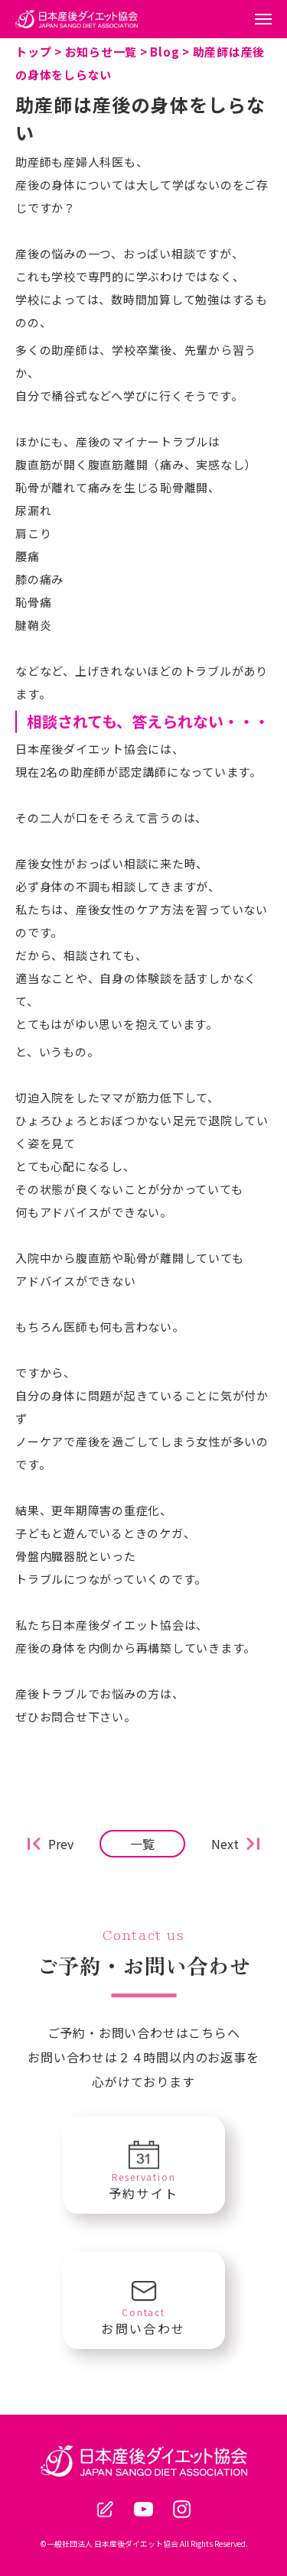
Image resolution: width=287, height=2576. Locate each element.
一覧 (142, 1844)
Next (225, 1844)
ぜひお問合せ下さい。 (75, 1716)
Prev (60, 1844)
